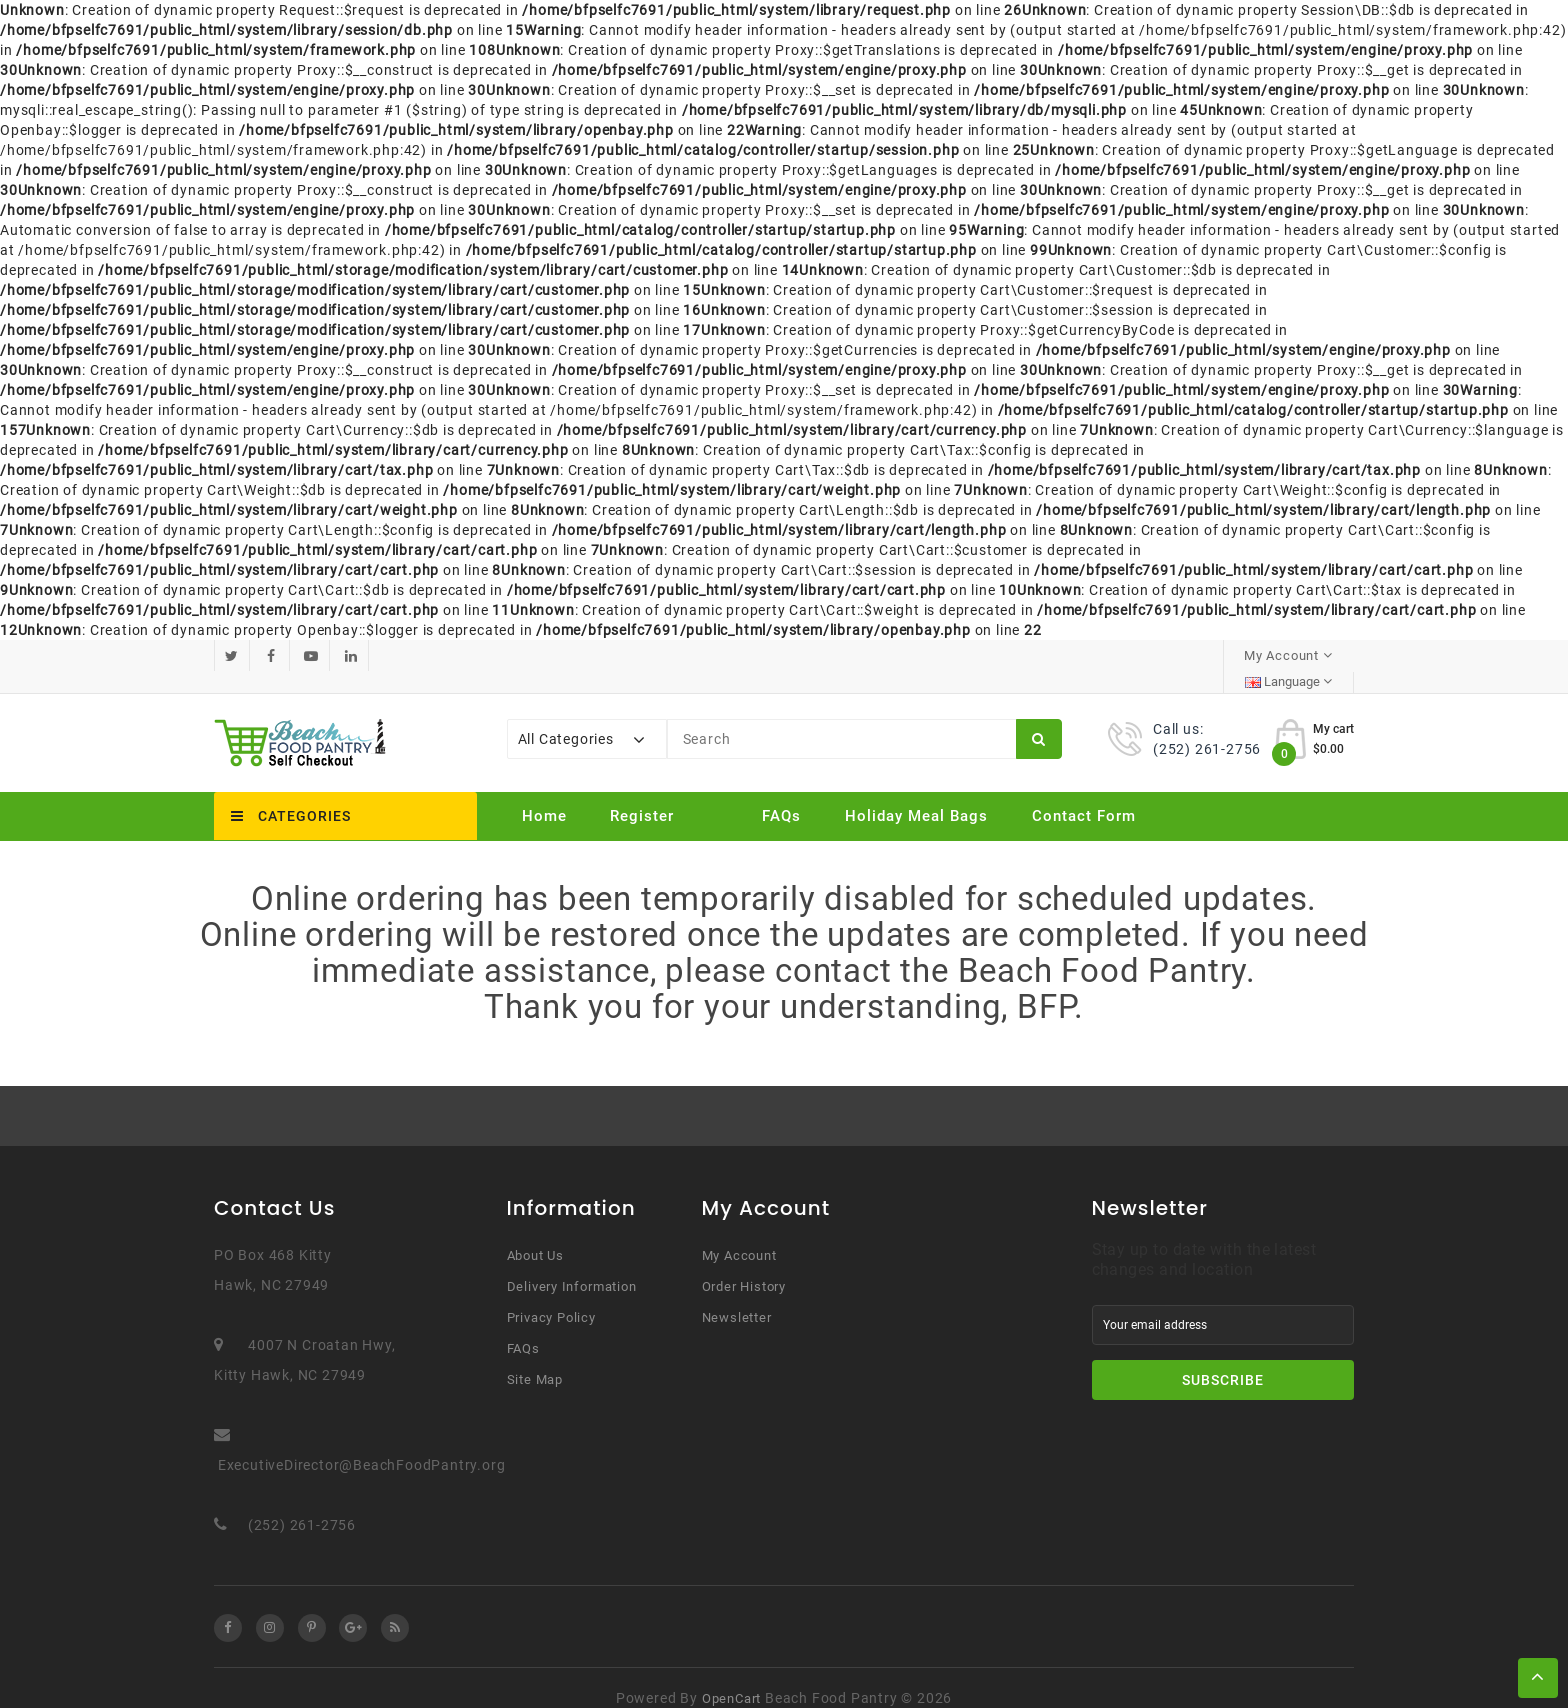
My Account (739, 1234)
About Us (535, 1234)
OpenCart (731, 1677)
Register (642, 795)
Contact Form (1084, 795)
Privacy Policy (551, 1296)
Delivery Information (572, 1265)
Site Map (535, 1358)
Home (544, 795)
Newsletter (737, 1296)
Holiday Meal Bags (916, 795)
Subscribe (1223, 1359)
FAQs (781, 795)
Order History (744, 1265)
